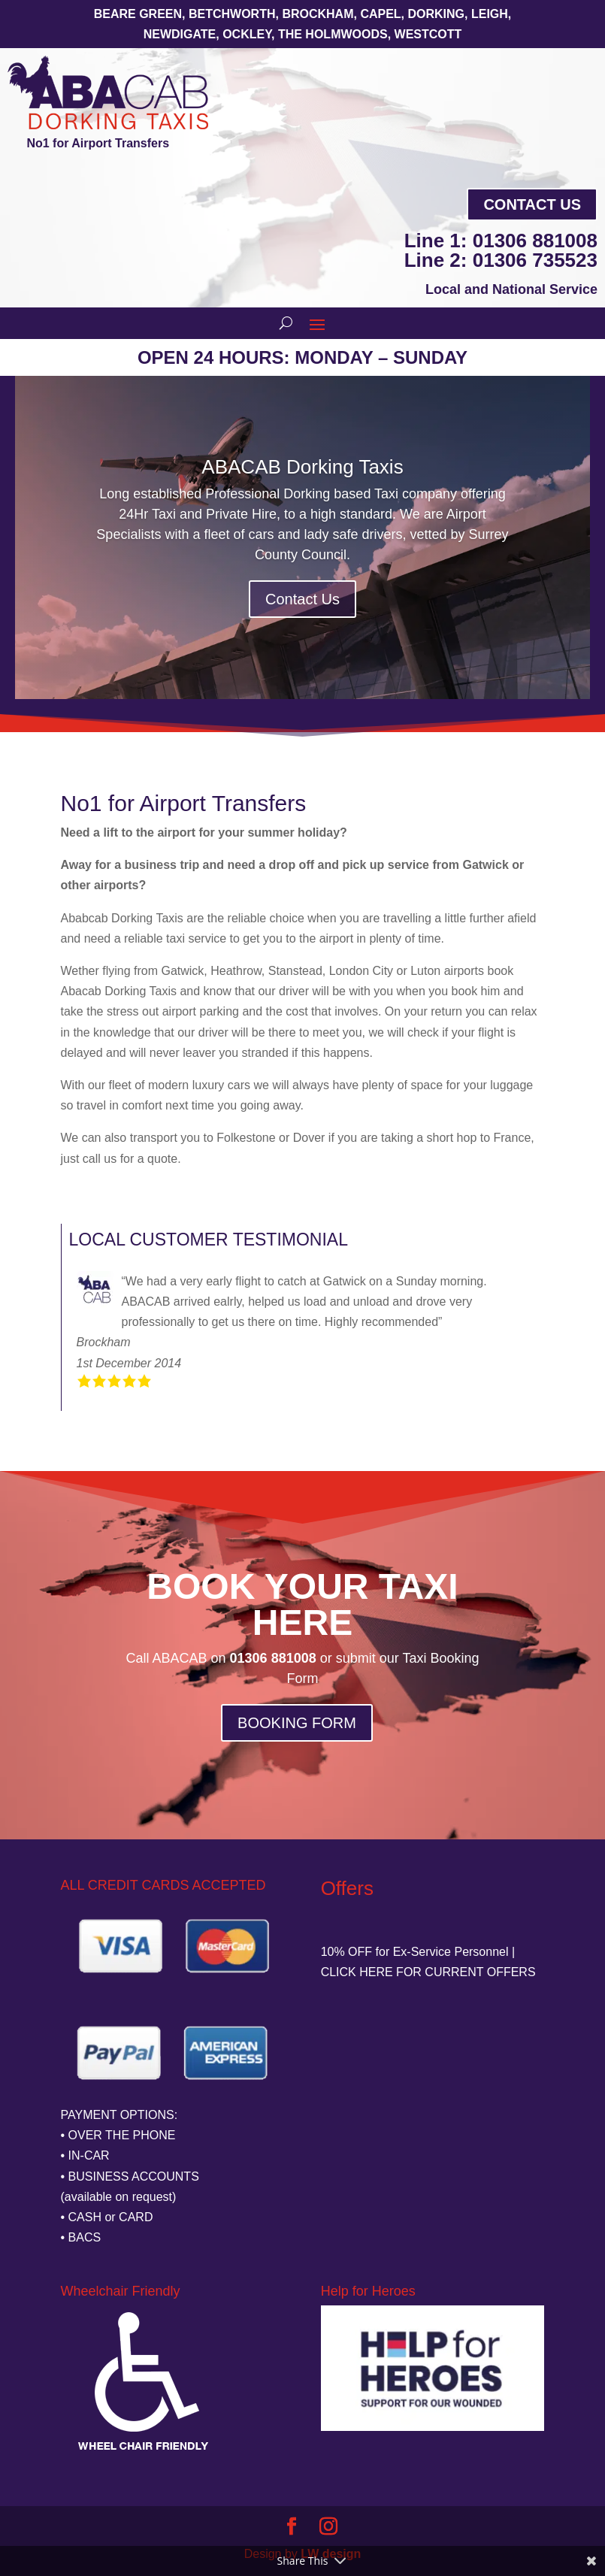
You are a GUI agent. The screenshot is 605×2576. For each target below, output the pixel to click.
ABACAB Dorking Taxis (302, 467)
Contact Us (532, 204)
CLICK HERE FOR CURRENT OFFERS (428, 1972)
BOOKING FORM (296, 1723)
